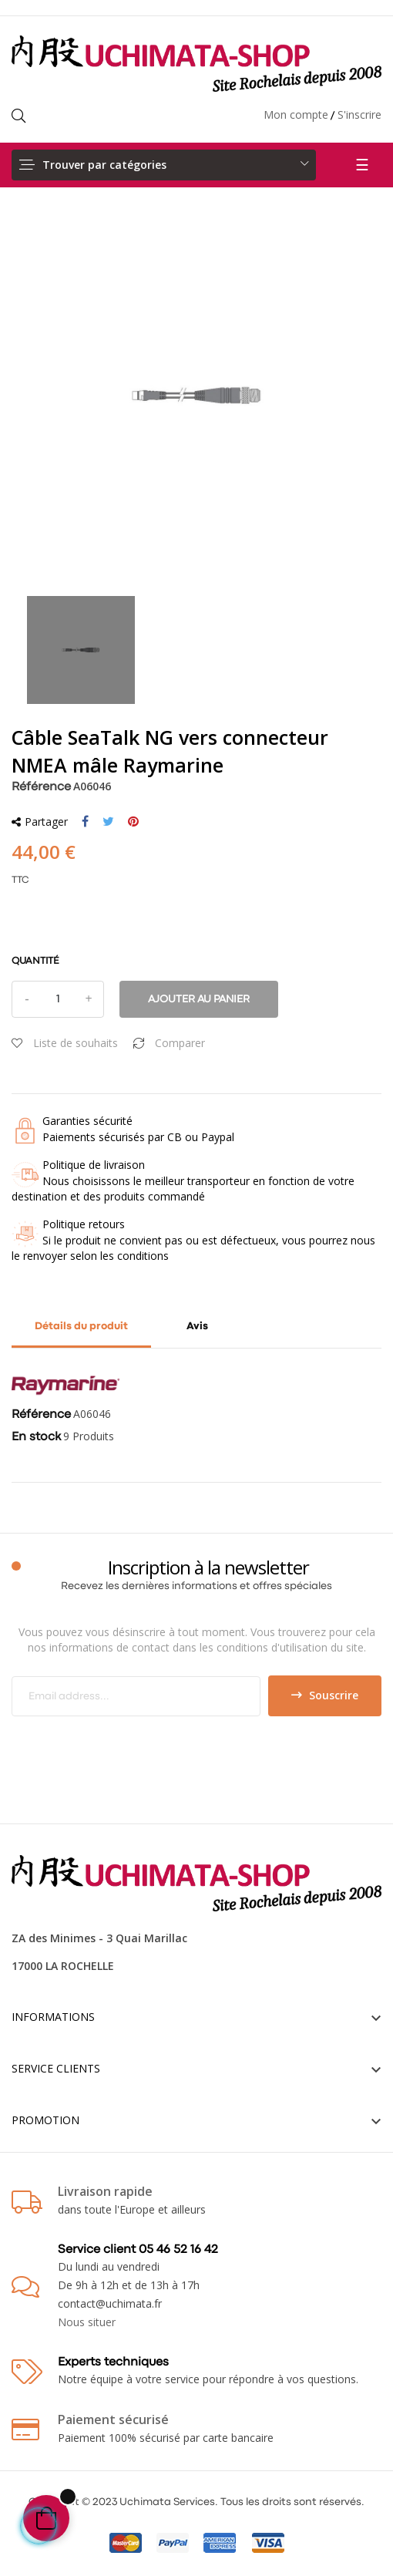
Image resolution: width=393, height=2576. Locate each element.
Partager (85, 821)
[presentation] (140, 1746)
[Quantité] (58, 999)
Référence (41, 787)
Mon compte (296, 114)
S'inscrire (359, 114)
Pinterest (133, 821)
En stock (36, 1437)
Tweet (108, 821)
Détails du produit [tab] (81, 1326)
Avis (197, 1326)
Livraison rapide (105, 2191)
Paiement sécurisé (113, 2419)
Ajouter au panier (199, 999)
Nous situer (87, 2322)
